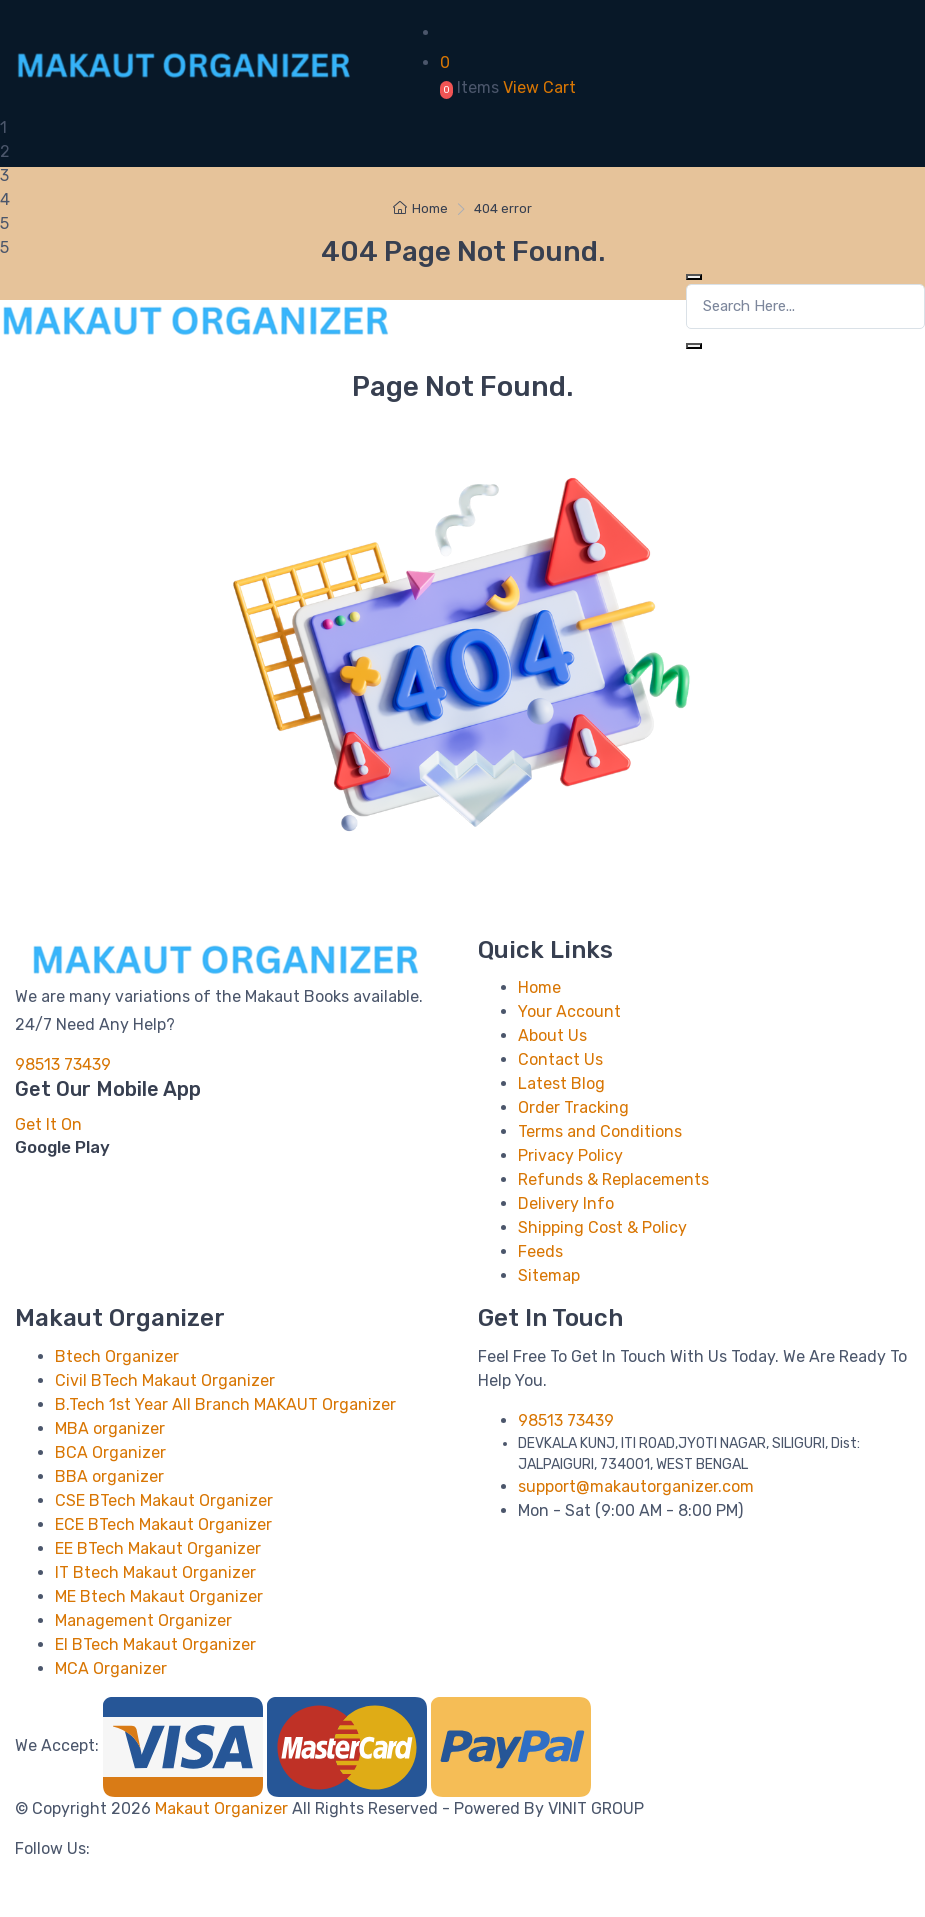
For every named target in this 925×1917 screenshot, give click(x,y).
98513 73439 (63, 1064)
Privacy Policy (570, 1155)
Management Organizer (143, 1620)
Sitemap (549, 1275)
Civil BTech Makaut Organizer (165, 1380)
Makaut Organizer (223, 1808)
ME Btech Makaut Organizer (159, 1596)
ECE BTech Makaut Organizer (163, 1524)
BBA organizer (109, 1476)
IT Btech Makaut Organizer (155, 1572)
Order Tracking (573, 1107)
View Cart (539, 87)
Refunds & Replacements (613, 1179)
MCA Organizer (111, 1668)
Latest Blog (561, 1083)
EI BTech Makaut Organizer (155, 1644)
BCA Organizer (110, 1452)
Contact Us (560, 1059)
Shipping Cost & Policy (602, 1227)
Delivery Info (566, 1203)
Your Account (569, 1011)
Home (420, 208)
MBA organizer (110, 1428)
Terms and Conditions (600, 1131)
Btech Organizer (117, 1356)
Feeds (540, 1251)
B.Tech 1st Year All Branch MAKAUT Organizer (225, 1404)
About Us (552, 1035)
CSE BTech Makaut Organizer (164, 1500)
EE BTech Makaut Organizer (158, 1548)
